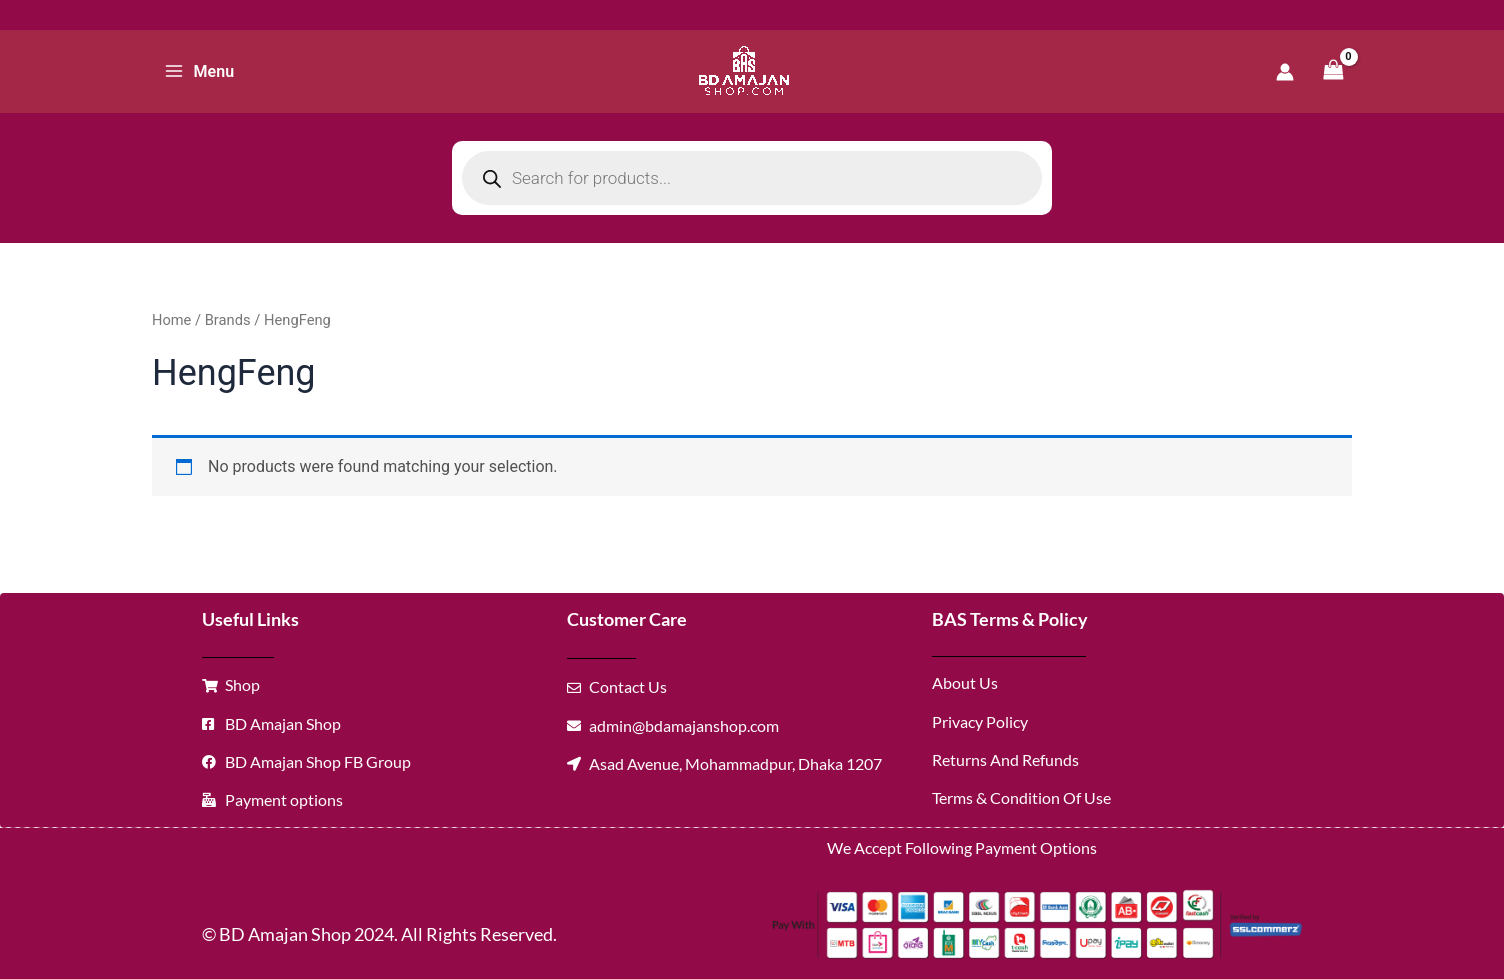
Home (172, 320)
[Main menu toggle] (199, 71)
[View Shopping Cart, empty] (1333, 71)
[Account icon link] (1285, 72)
